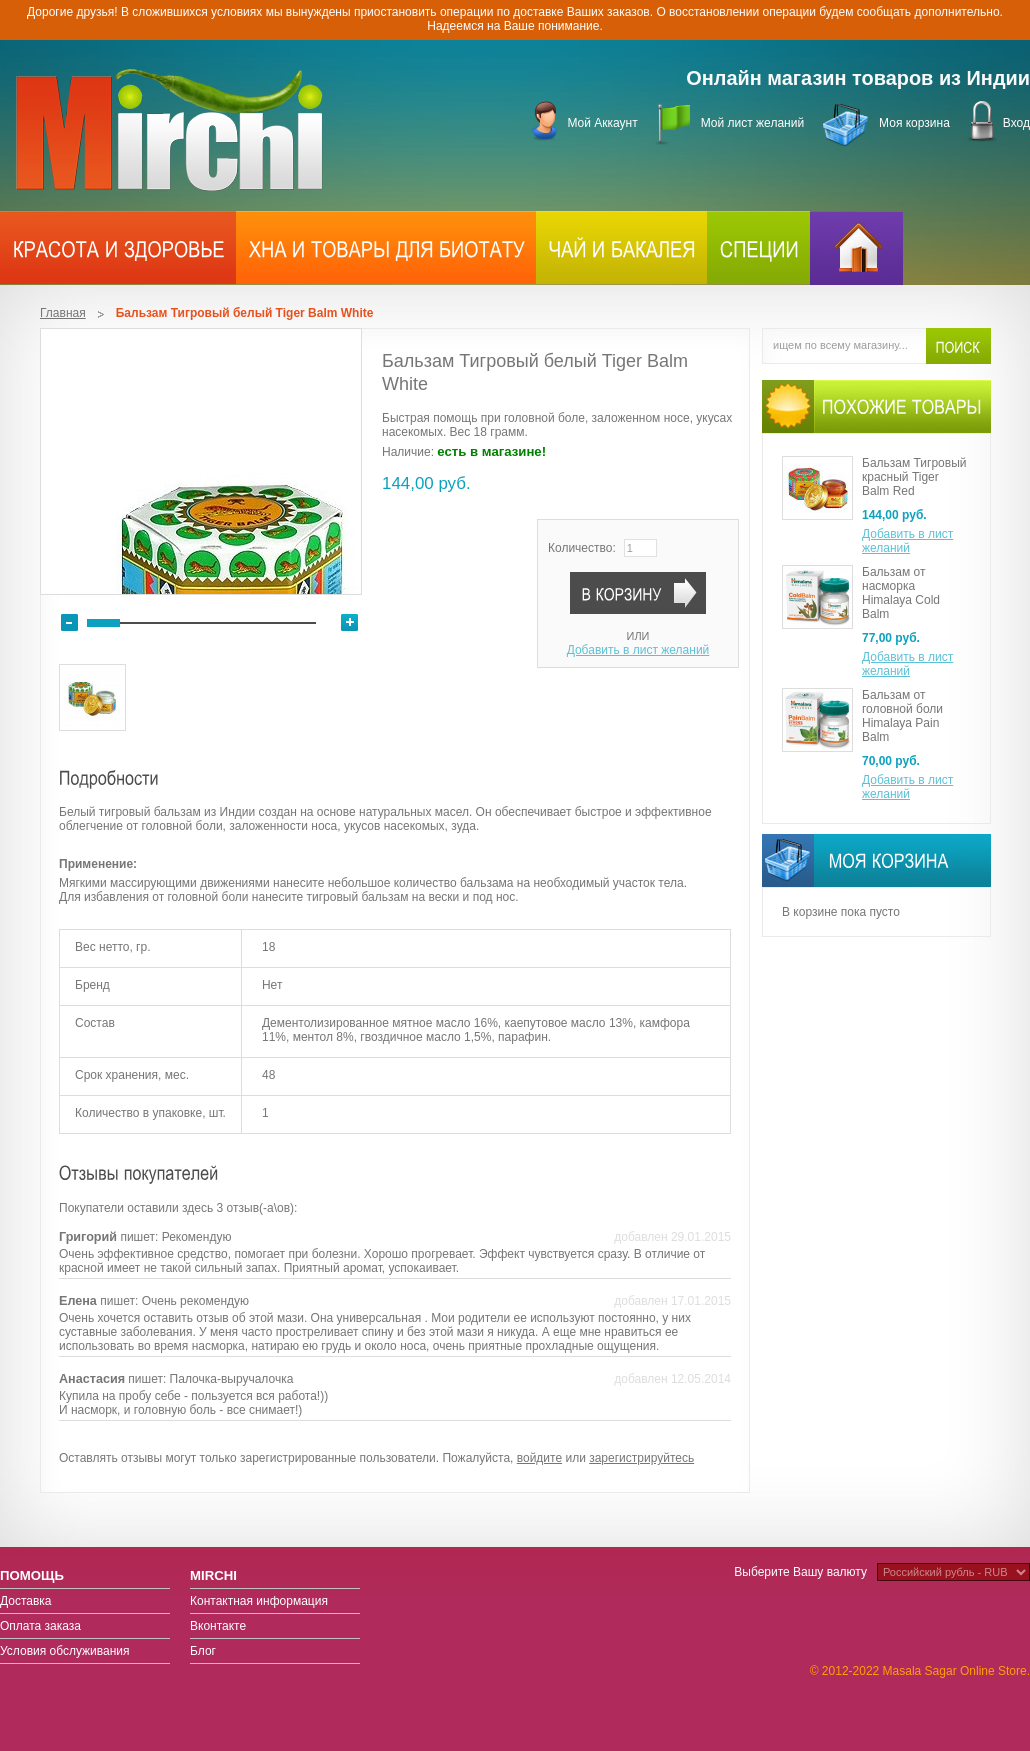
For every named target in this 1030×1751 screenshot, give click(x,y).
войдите (539, 1458)
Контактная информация (259, 1601)
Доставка (26, 1601)
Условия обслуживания (65, 1651)
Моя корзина (914, 123)
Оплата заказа (40, 1626)
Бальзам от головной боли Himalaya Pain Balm (902, 716)
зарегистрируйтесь (641, 1458)
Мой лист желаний (752, 123)
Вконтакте (218, 1626)
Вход (1016, 123)
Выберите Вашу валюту (800, 1572)
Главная (63, 313)
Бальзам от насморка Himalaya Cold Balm (901, 593)
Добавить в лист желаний (638, 650)
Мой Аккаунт (602, 123)
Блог (203, 1651)
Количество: (582, 548)
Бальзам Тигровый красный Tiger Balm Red (914, 477)
